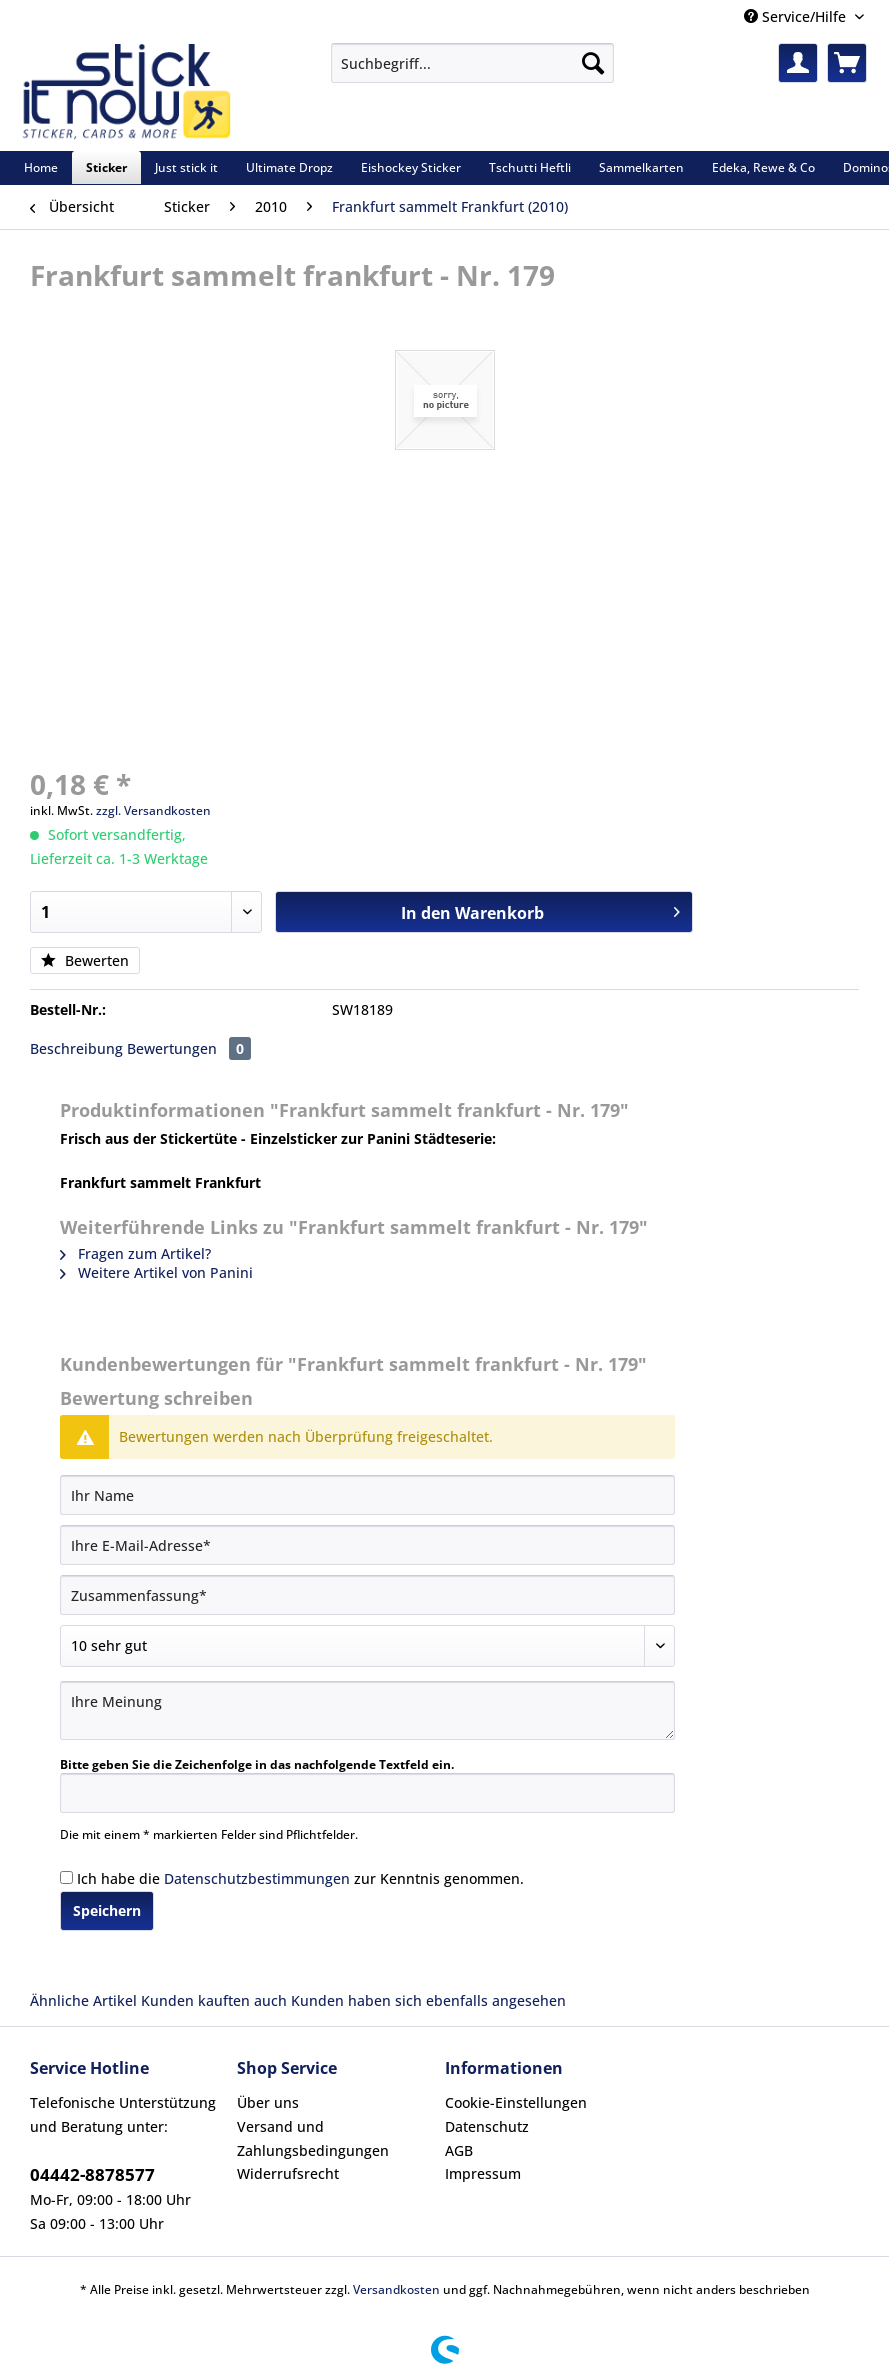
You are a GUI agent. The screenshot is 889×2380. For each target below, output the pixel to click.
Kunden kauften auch (214, 2000)
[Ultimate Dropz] (289, 167)
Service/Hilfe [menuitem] (797, 16)
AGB (459, 2150)
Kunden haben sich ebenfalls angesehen (428, 2000)
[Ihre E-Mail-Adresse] (367, 1545)
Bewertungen (189, 1048)
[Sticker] (106, 167)
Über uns (268, 2102)
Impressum (483, 2173)
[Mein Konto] (798, 63)
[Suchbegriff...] (472, 63)
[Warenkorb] (847, 63)
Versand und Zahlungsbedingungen (313, 2138)
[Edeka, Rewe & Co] (763, 167)
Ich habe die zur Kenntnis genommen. (300, 1878)
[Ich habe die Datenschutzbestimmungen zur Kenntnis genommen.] (66, 1877)
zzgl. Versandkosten (153, 810)
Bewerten (85, 960)
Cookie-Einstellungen (516, 2102)
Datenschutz (487, 2126)
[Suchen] (593, 63)
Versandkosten (396, 2289)
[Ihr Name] (367, 1495)
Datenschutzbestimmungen (257, 1878)
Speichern (107, 1910)
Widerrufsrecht (288, 2173)
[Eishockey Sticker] (411, 167)
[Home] (41, 167)
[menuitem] (472, 72)
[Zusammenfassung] (367, 1595)
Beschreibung (76, 1048)
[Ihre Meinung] (367, 1710)
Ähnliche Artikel (83, 2000)
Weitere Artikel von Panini (156, 1272)
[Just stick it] (186, 167)
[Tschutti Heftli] (530, 167)
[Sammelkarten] (641, 167)
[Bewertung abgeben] (367, 1646)
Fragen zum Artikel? (135, 1253)
